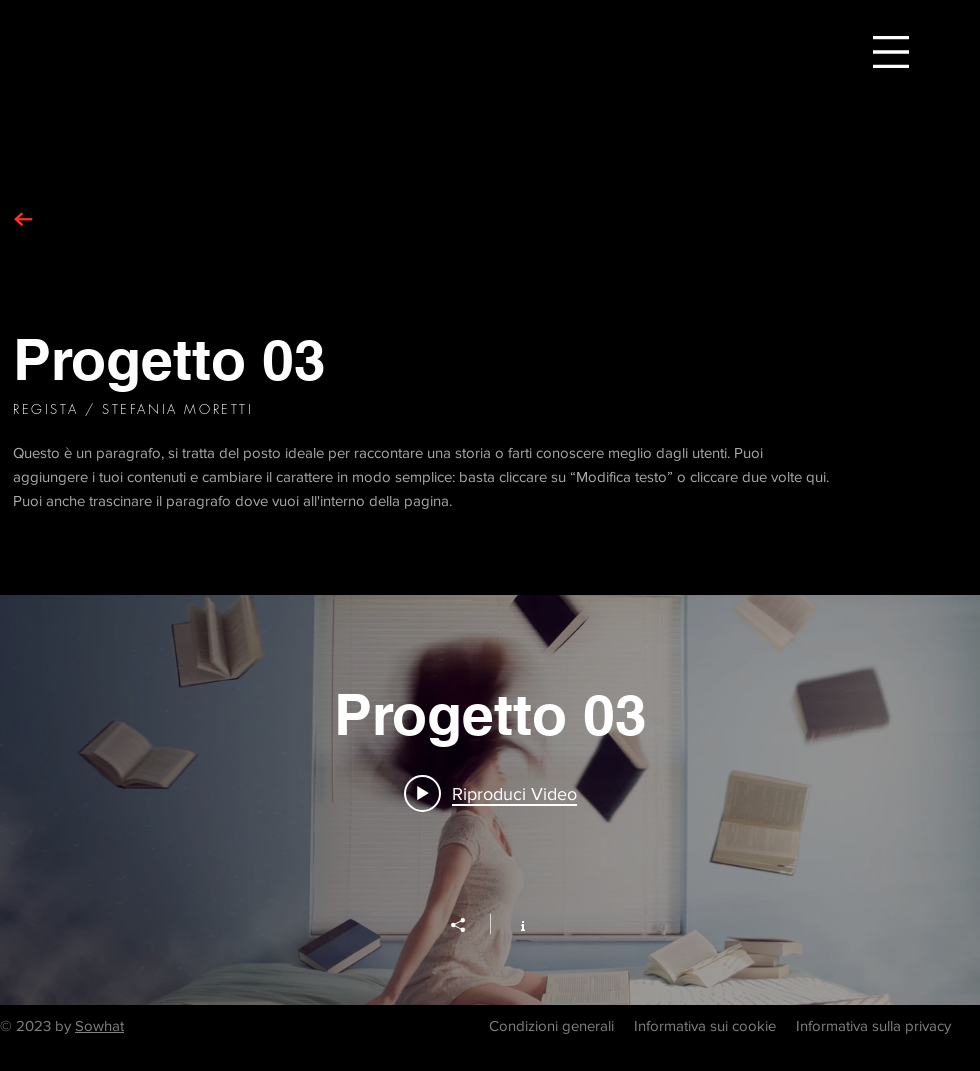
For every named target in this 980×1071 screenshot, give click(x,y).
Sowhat (99, 1025)
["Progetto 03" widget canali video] (490, 800)
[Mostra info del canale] (512, 924)
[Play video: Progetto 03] (490, 793)
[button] (891, 52)
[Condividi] (468, 925)
